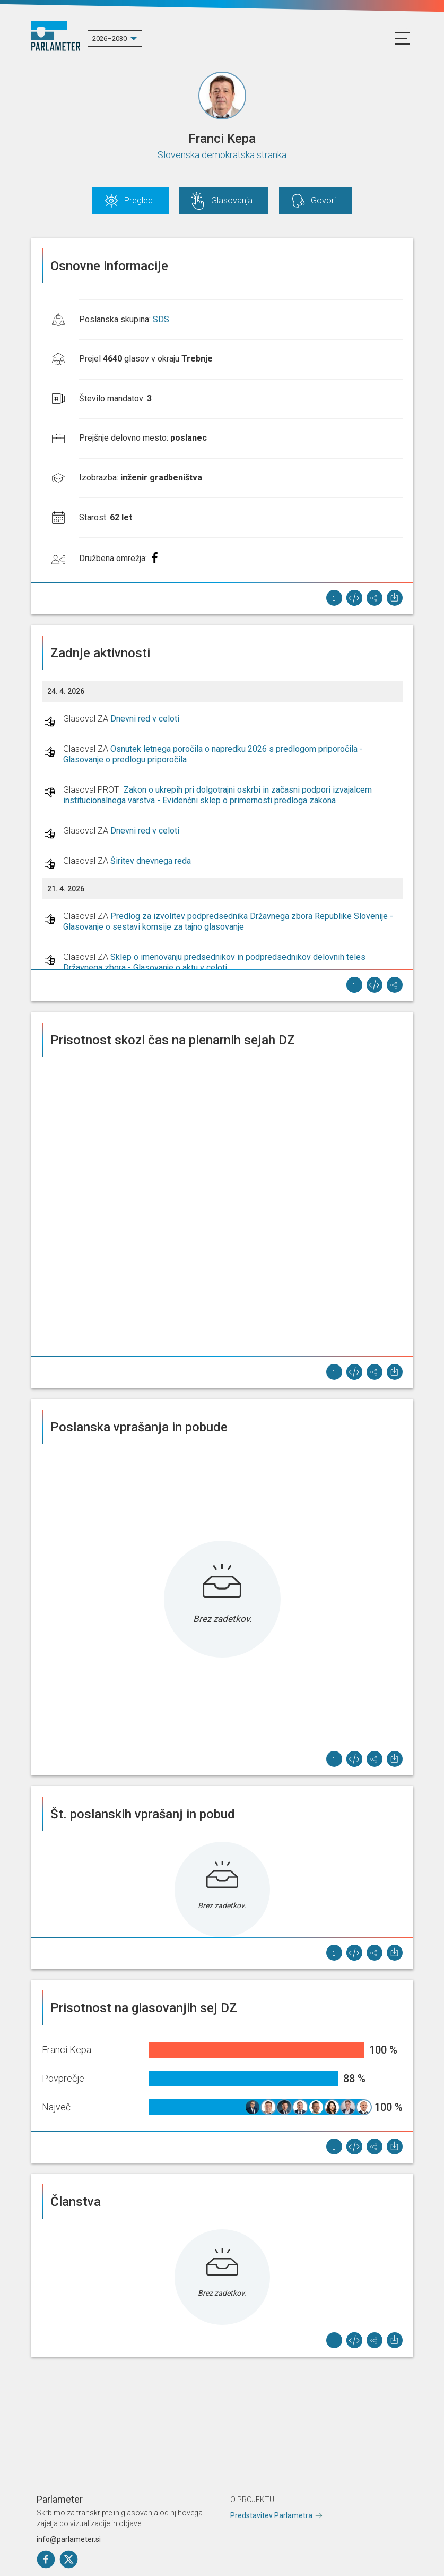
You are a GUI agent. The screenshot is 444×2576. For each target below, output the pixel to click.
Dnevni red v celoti (144, 719)
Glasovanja (232, 200)
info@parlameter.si (69, 2539)
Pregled (138, 200)
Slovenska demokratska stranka (222, 154)
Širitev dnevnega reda (150, 861)
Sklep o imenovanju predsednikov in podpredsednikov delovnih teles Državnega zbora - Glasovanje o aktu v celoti (214, 962)
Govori (323, 200)
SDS (161, 319)
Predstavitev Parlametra (271, 2515)
